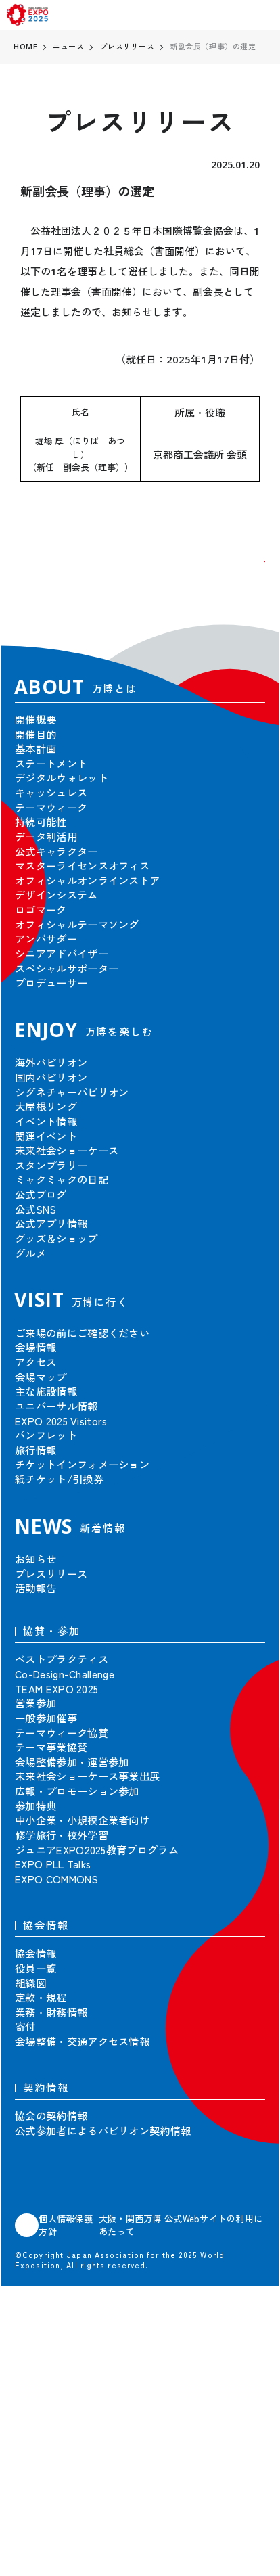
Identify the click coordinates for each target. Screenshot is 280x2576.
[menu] (263, 15)
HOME (25, 46)
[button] (242, 583)
